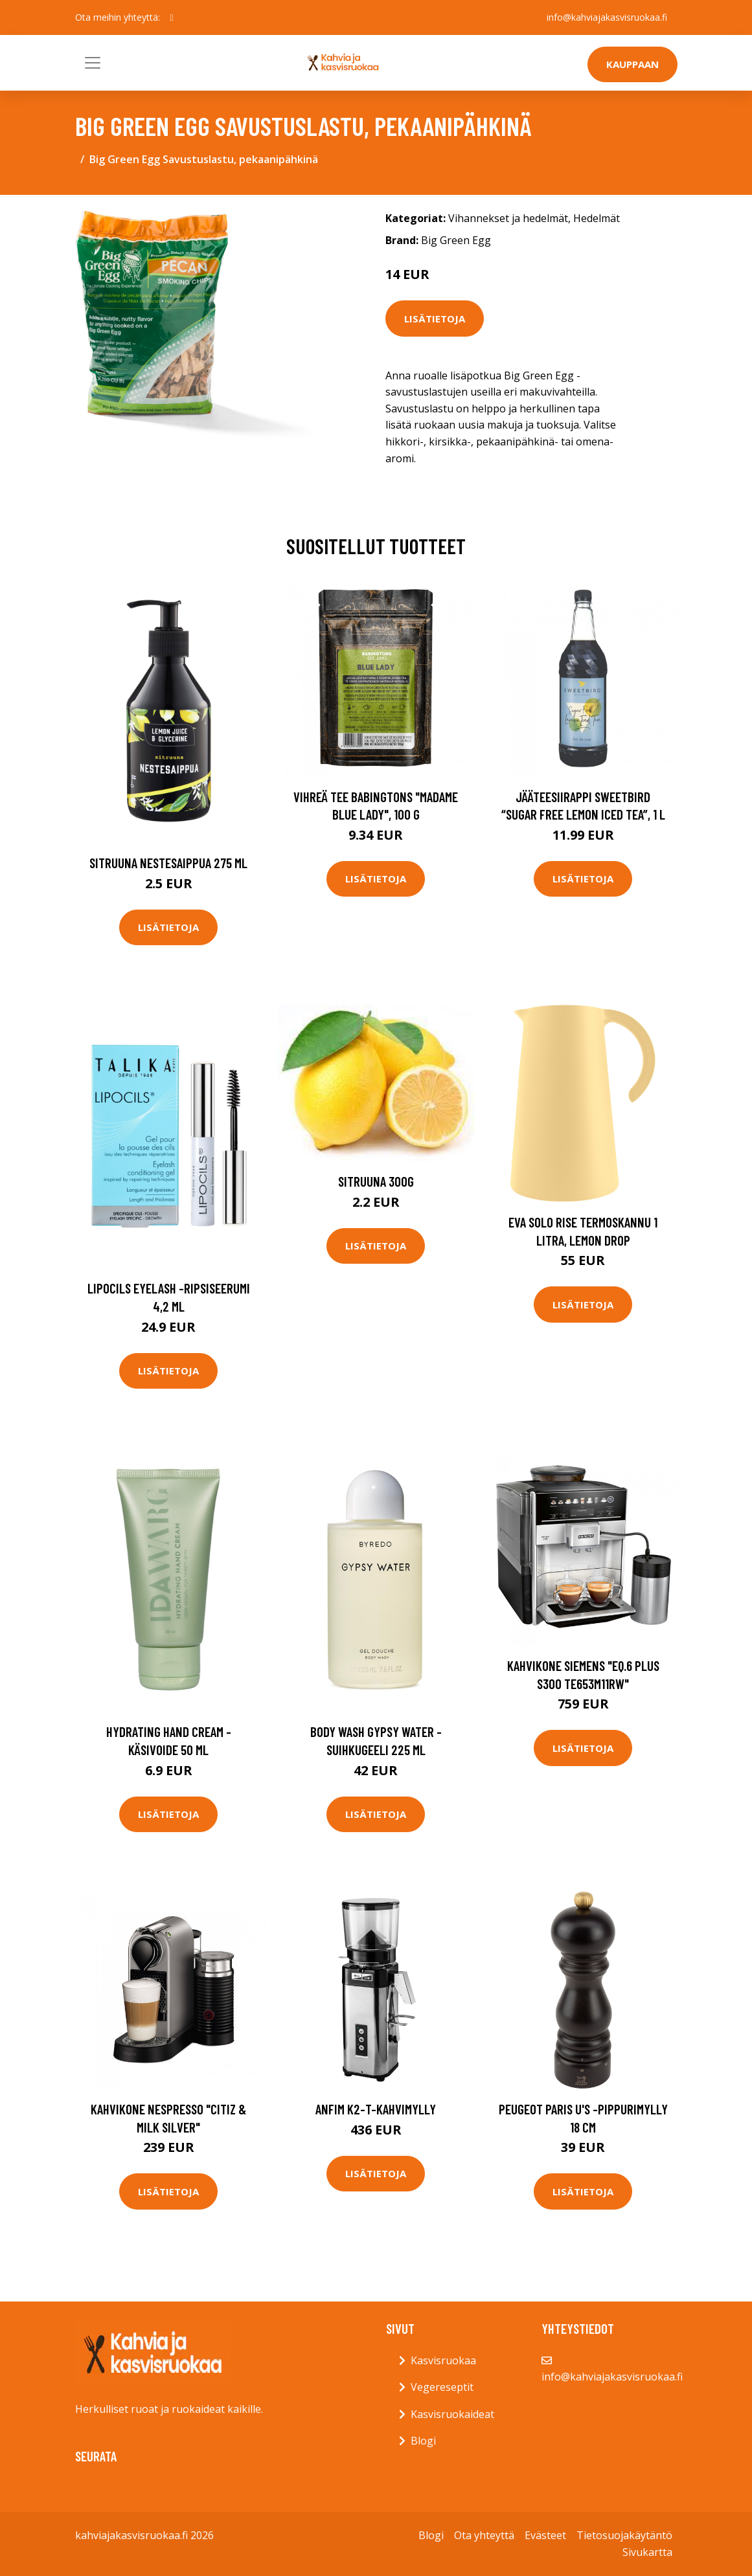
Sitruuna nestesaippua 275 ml (168, 863)
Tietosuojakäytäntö (624, 2535)
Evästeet (545, 2535)
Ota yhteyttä (484, 2535)
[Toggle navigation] (92, 62)
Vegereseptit (442, 2387)
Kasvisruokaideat (452, 2414)
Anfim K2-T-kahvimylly (375, 2109)
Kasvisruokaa (443, 2360)
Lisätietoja (434, 318)
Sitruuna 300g (376, 1181)
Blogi (423, 2441)
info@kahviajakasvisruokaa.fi (607, 17)
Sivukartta (647, 2552)
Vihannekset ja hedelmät (508, 218)
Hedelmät (596, 218)
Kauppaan (632, 64)
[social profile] (172, 17)
